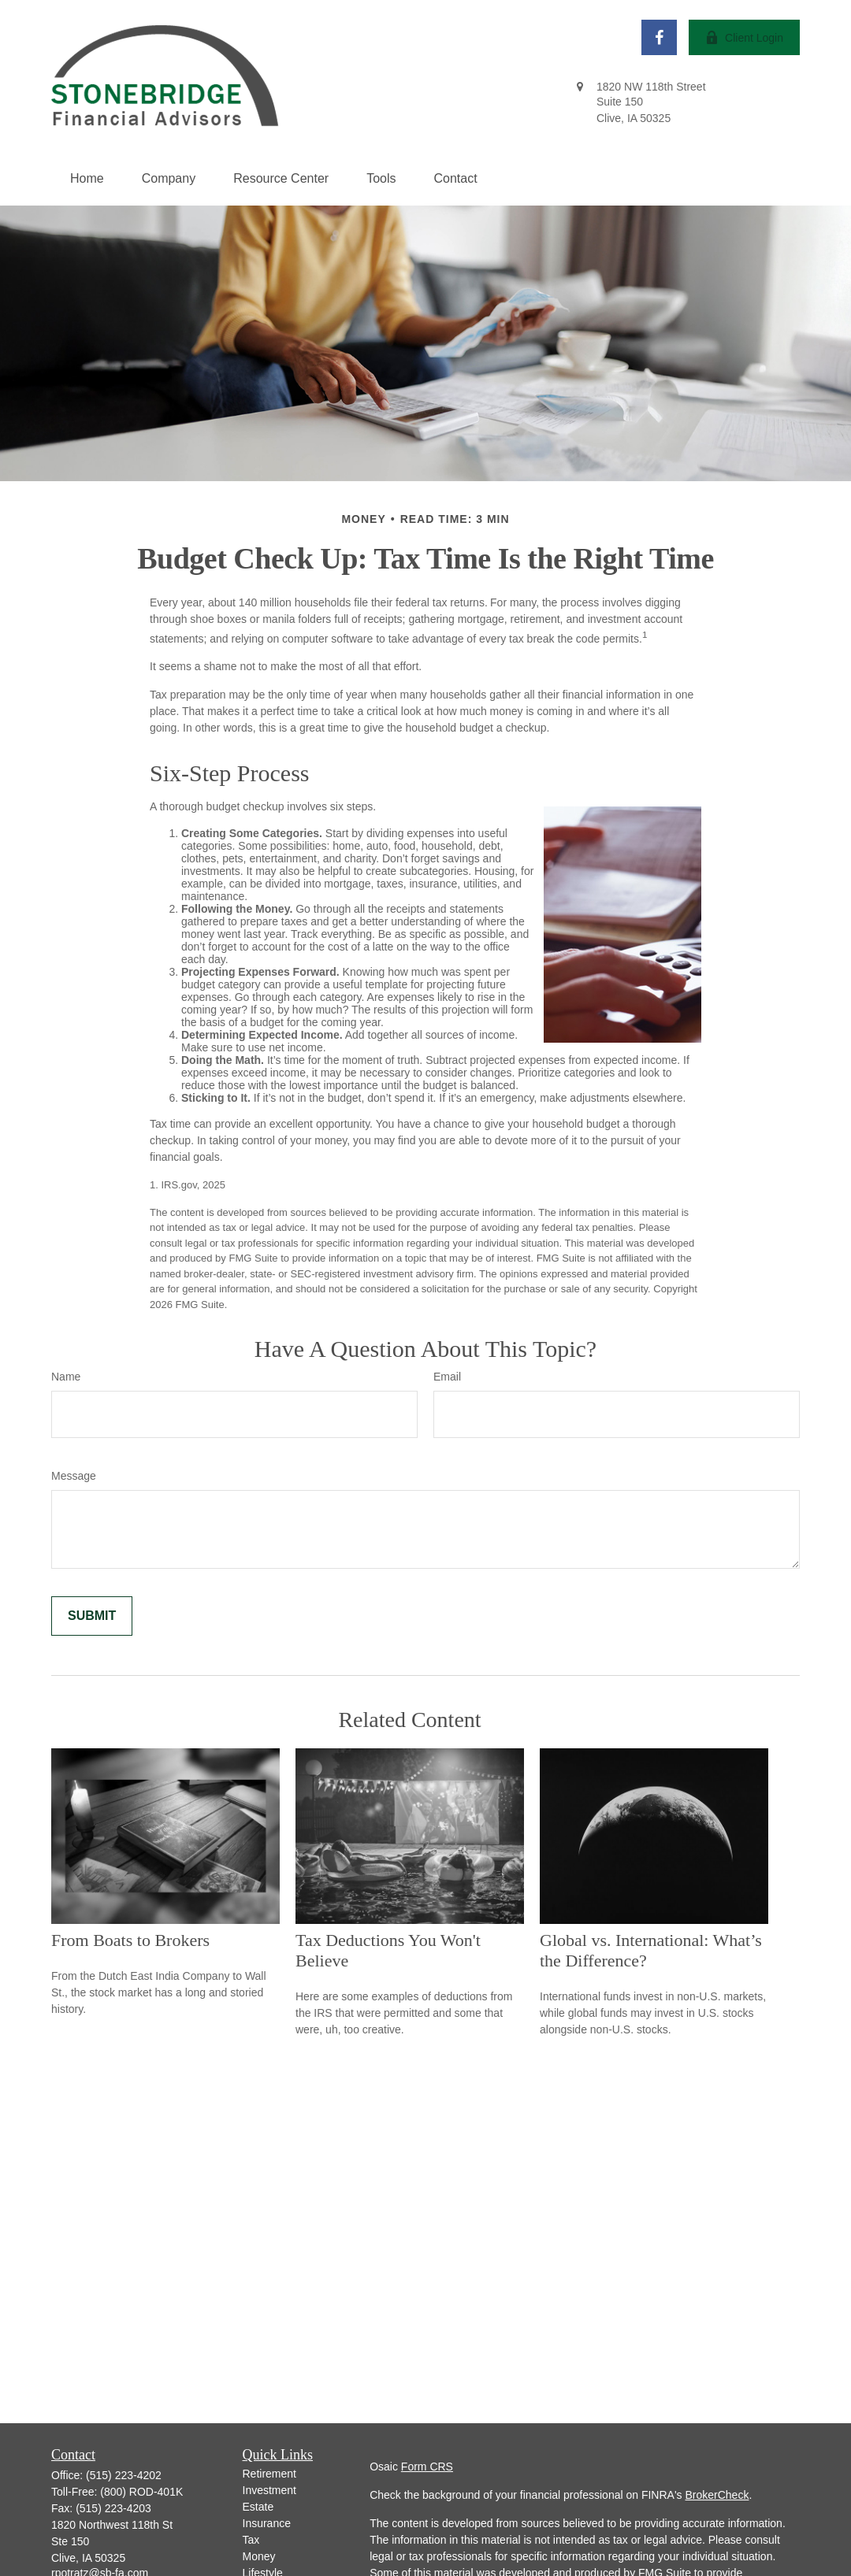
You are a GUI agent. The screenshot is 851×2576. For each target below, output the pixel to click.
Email (447, 1376)
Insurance (267, 2523)
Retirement (269, 2473)
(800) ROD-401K (141, 2491)
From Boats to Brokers (130, 1940)
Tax (251, 2539)
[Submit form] (91, 1616)
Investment (269, 2490)
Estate (258, 2506)
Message (73, 1476)
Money (259, 2556)
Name (65, 1376)
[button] (87, 179)
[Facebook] (659, 37)
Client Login (744, 37)
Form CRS (427, 2466)
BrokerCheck (717, 2495)
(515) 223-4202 (124, 2475)
